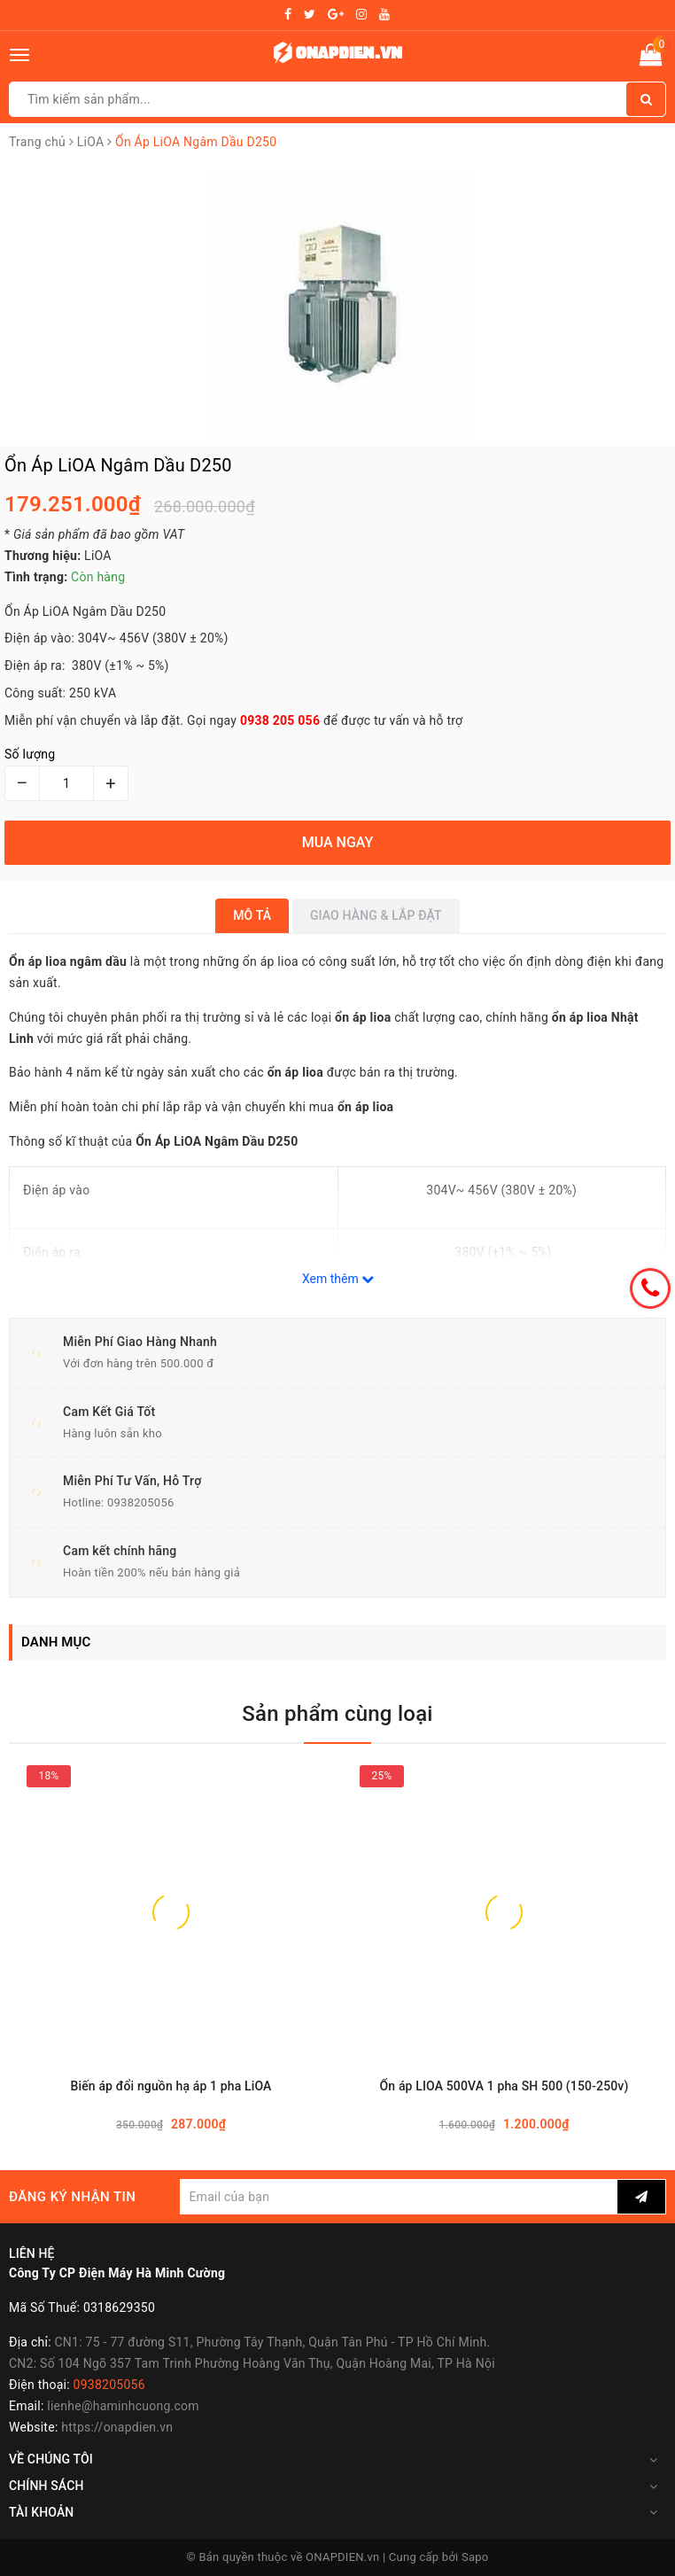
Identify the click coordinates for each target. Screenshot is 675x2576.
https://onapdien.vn (117, 2427)
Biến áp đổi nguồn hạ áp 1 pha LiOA (171, 2086)
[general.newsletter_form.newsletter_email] (398, 2196)
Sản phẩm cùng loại (337, 1713)
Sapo (475, 2557)
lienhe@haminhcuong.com (123, 2406)
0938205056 (141, 1502)
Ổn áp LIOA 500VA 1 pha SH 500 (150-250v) (504, 2086)
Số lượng (29, 754)
